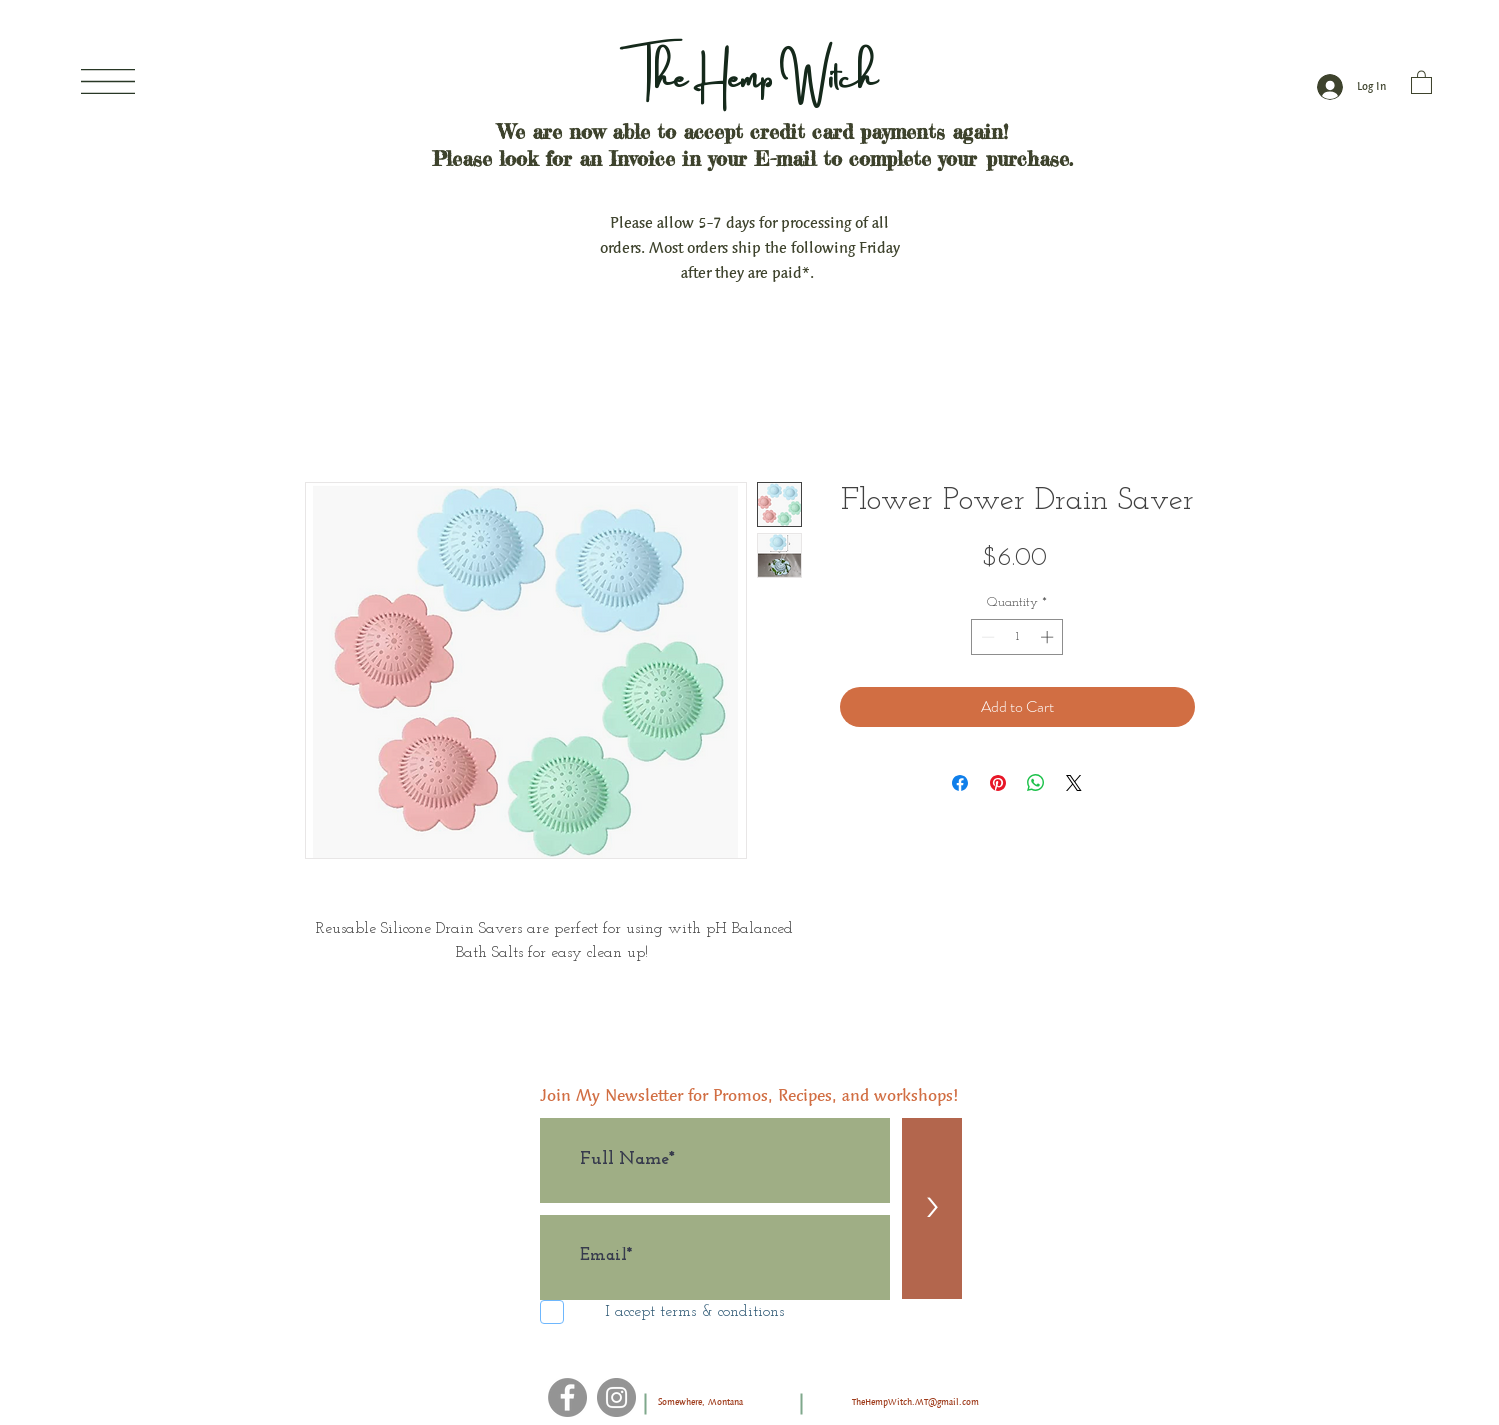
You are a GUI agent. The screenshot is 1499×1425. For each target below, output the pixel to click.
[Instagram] (616, 1397)
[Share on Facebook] (960, 783)
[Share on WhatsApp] (1036, 783)
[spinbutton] (1017, 637)
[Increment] (1049, 637)
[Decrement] (986, 637)
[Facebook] (567, 1397)
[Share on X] (1074, 783)
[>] (932, 1208)
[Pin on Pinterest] (998, 783)
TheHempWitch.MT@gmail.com (915, 1401)
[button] (108, 81)
